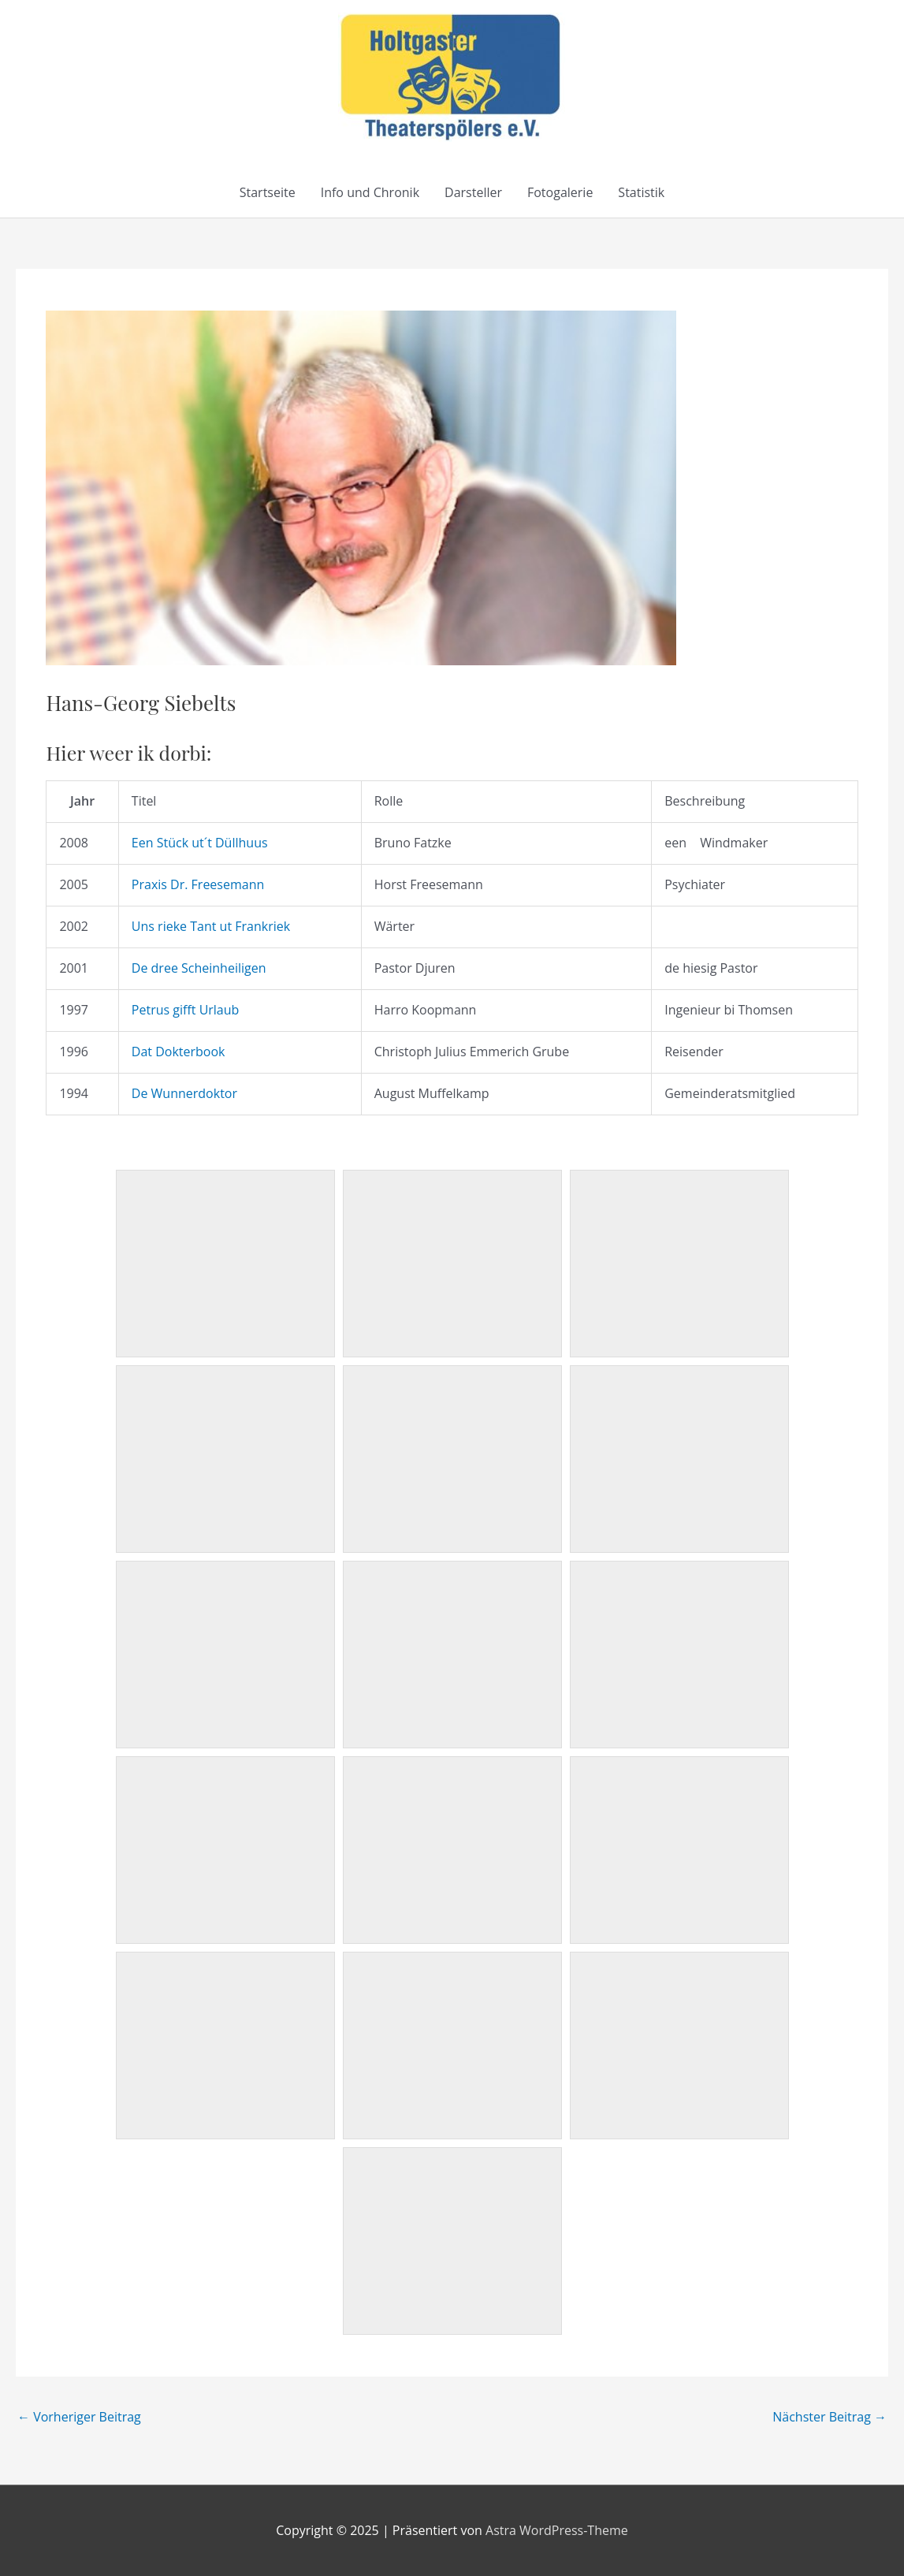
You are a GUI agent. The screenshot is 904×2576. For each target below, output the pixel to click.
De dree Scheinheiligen (199, 968)
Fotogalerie (560, 192)
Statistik (641, 192)
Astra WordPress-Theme (556, 2530)
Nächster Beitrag (829, 2416)
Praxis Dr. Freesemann (198, 884)
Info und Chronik (370, 192)
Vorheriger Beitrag (79, 2416)
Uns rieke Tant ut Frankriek (211, 926)
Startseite (268, 192)
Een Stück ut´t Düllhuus (200, 842)
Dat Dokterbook (178, 1051)
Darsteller (473, 192)
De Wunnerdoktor (184, 1093)
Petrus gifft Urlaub (186, 1009)
